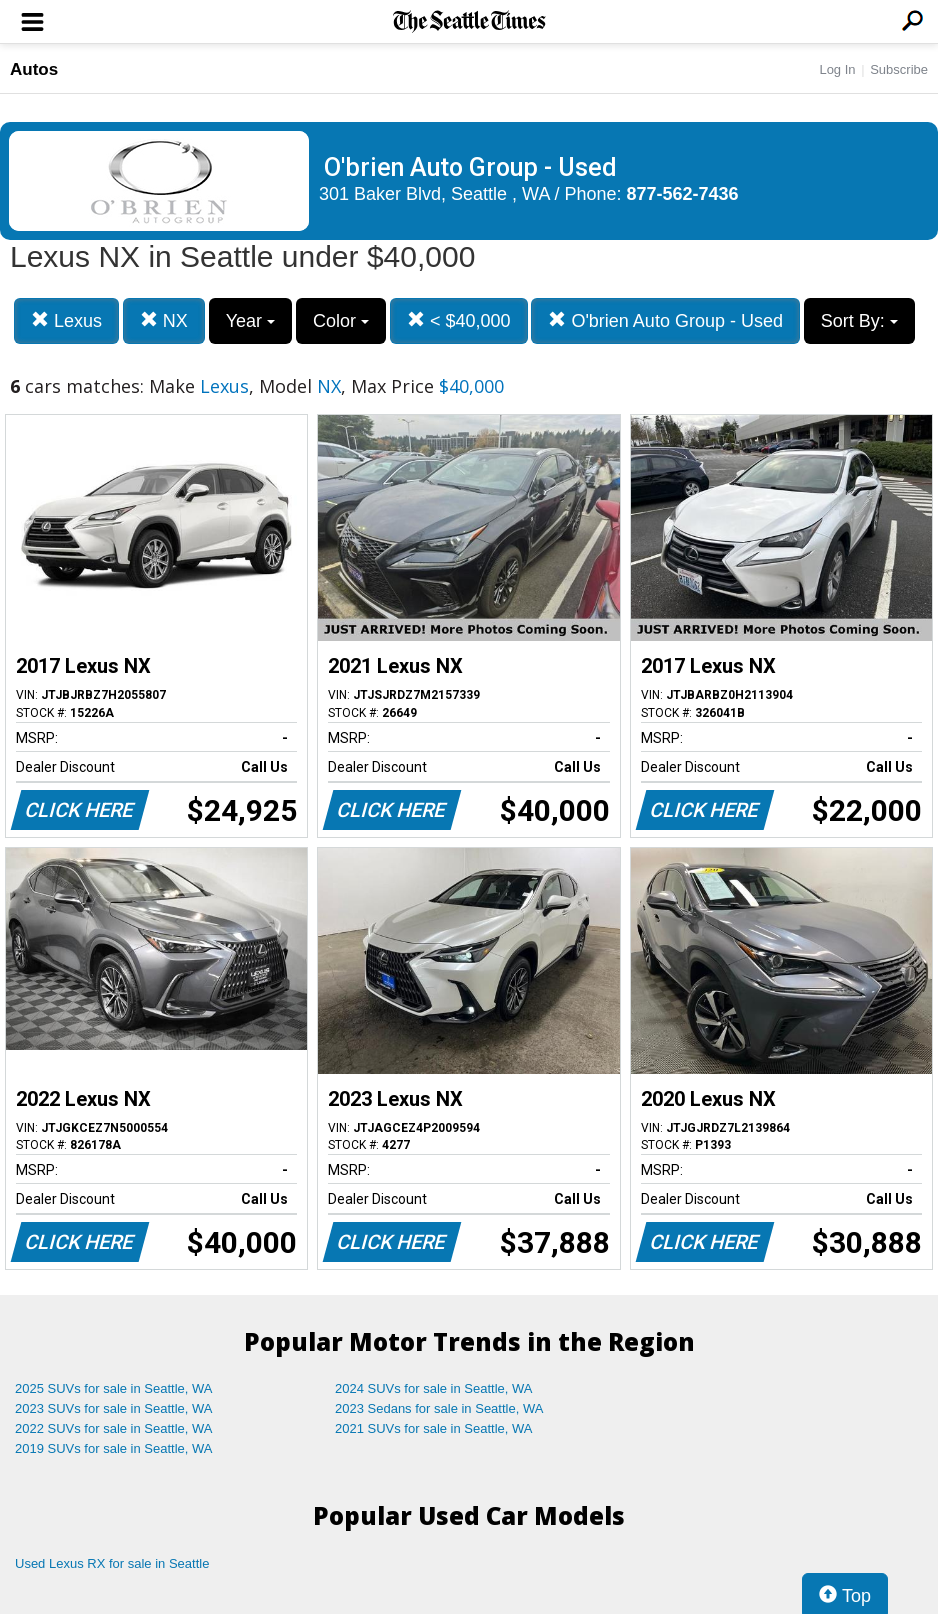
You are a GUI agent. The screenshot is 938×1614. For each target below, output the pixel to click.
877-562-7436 (683, 194)
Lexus (66, 320)
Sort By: (859, 321)
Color (341, 321)
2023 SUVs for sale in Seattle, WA (114, 1408)
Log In (837, 69)
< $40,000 (459, 320)
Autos (34, 69)
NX (164, 320)
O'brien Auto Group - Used (665, 320)
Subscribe (899, 69)
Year (250, 321)
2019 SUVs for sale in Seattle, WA (114, 1448)
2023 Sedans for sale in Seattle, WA (439, 1408)
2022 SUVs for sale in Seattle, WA (114, 1428)
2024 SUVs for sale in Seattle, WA (434, 1388)
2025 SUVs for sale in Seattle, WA (114, 1388)
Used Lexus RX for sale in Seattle (112, 1563)
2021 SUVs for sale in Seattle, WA (434, 1428)
